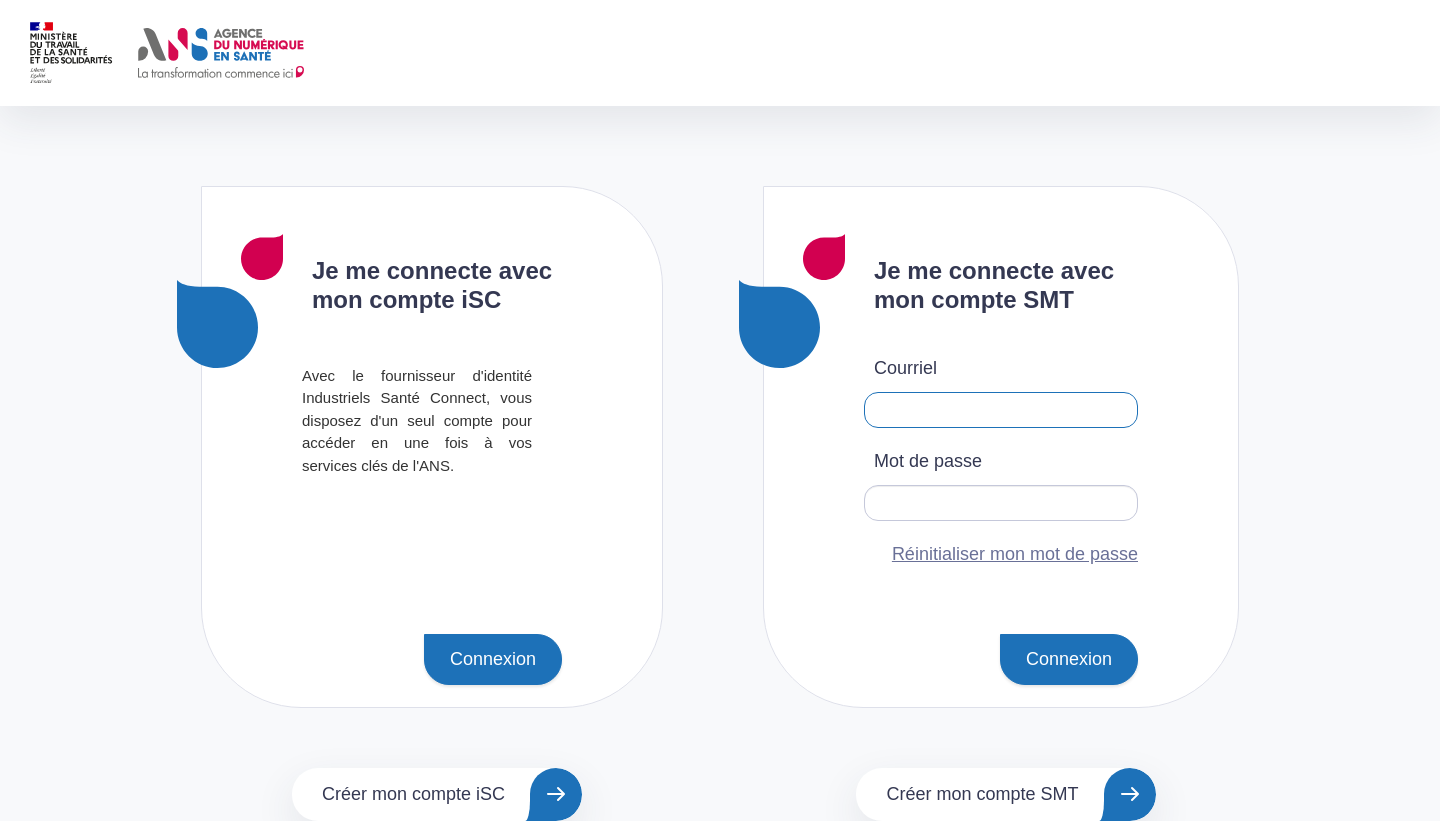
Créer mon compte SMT (982, 794)
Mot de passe (928, 461)
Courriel (905, 368)
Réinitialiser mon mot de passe (1015, 554)
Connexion (493, 659)
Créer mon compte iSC (413, 794)
